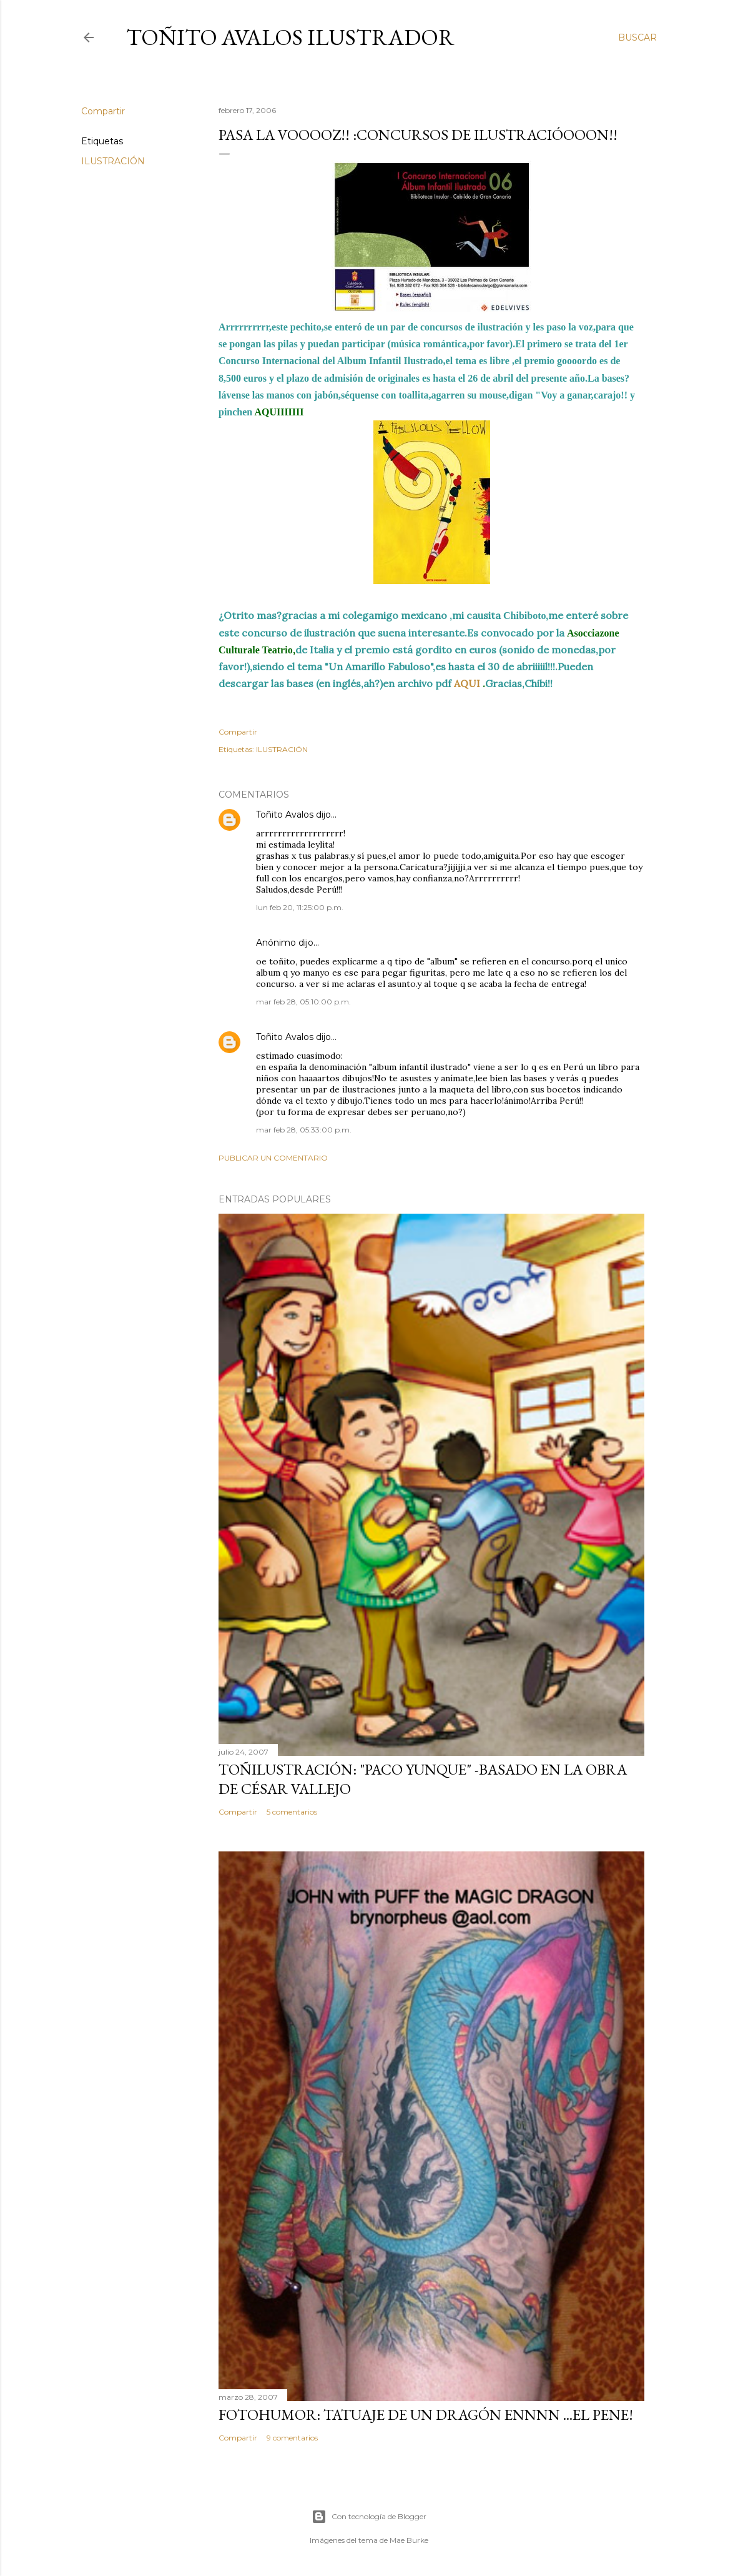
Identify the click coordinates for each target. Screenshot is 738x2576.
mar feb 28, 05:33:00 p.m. (304, 1129)
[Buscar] (637, 37)
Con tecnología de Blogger (369, 2516)
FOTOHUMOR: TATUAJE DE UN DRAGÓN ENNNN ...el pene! (426, 2414)
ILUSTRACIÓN (113, 161)
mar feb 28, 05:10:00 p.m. (303, 1001)
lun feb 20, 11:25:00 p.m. (299, 907)
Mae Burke (409, 2540)
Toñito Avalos (284, 814)
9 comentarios (292, 2437)
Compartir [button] (103, 111)
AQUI (467, 683)
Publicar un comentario (273, 1157)
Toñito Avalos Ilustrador (290, 37)
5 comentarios (292, 1811)
